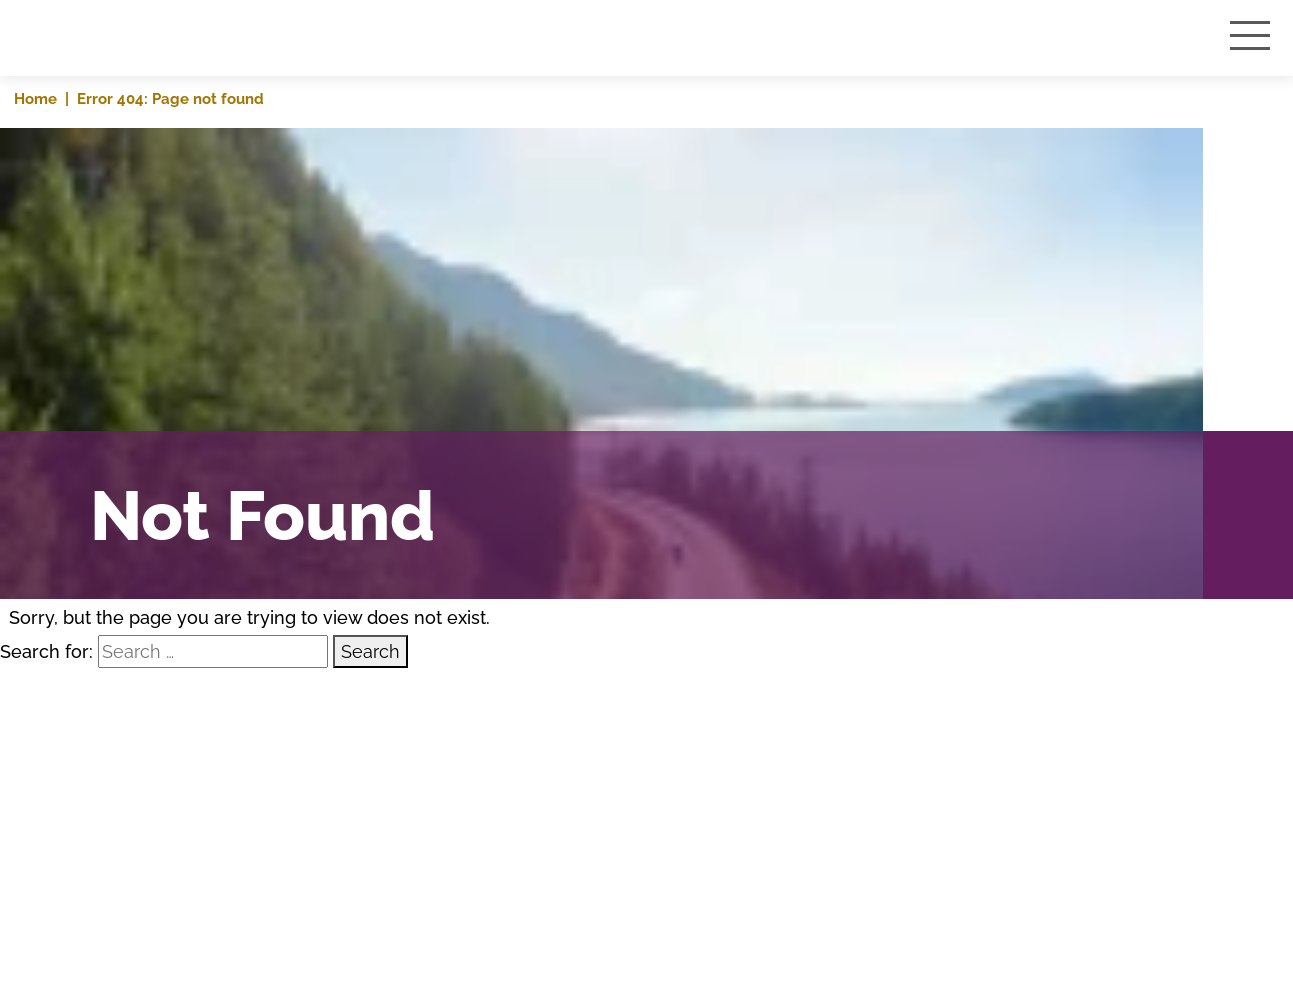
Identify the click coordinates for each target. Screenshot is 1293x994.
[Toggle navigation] (1252, 35)
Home (35, 98)
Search (370, 651)
